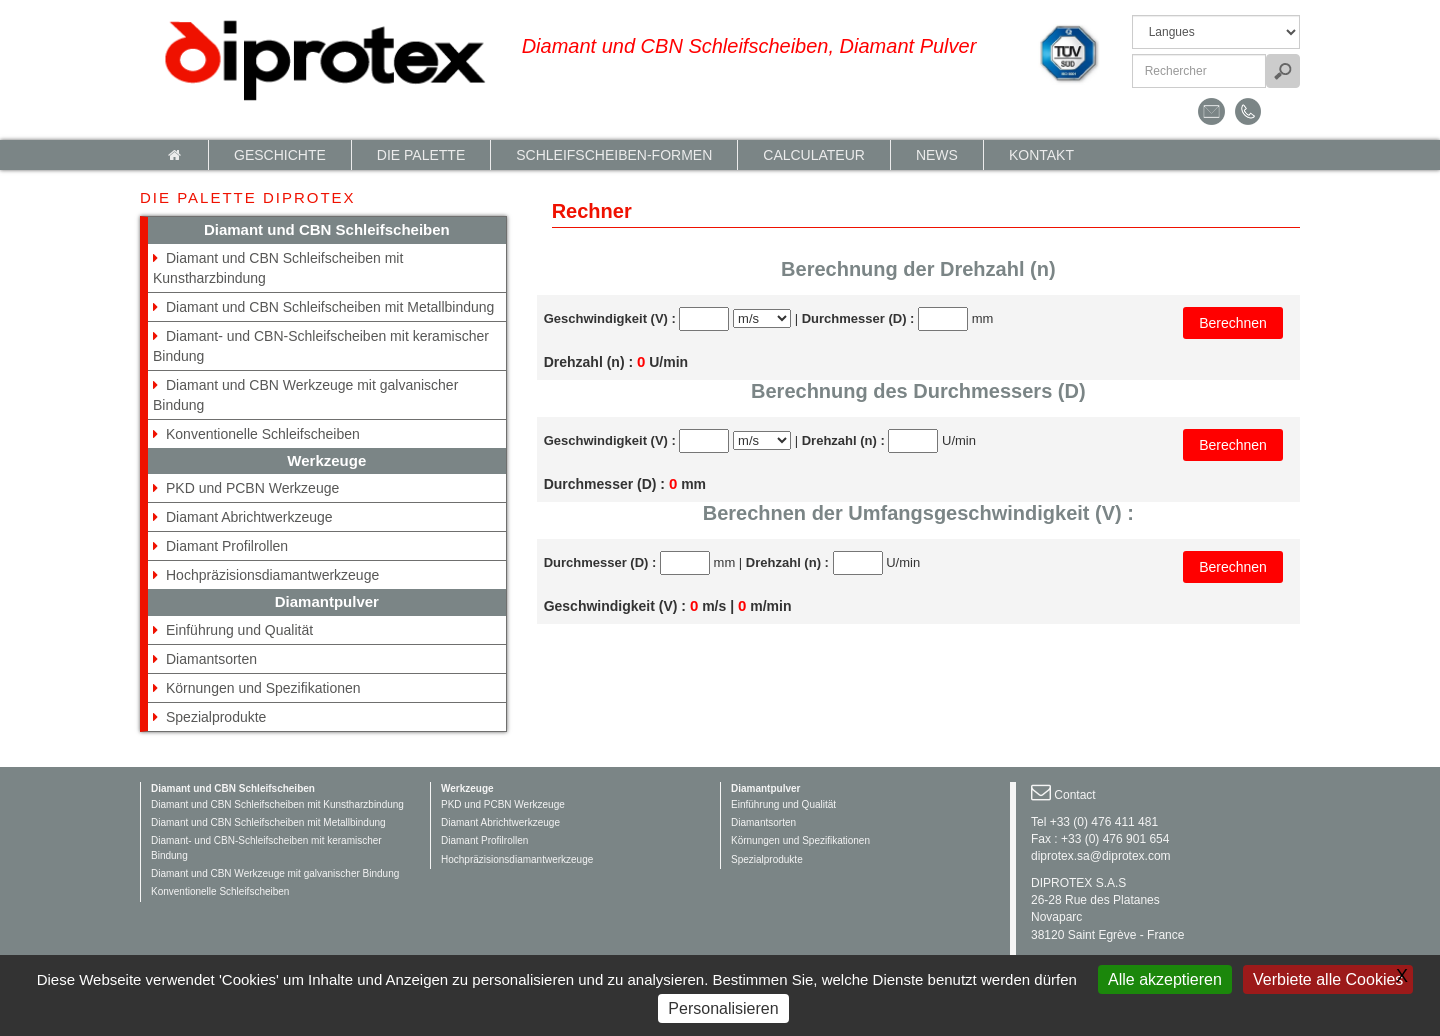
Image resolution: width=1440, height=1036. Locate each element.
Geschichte (280, 155)
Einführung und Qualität (239, 630)
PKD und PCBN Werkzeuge (252, 488)
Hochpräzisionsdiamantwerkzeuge (272, 575)
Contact (1074, 795)
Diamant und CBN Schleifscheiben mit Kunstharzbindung (277, 804)
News (937, 155)
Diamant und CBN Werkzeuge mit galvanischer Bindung (275, 873)
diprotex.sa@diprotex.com (1101, 856)
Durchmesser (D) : (858, 318)
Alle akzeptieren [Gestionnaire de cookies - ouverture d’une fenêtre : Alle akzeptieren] (1165, 979)
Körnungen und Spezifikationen (263, 688)
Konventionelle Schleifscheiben (263, 434)
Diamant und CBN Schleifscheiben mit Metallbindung (330, 307)
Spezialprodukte (216, 717)
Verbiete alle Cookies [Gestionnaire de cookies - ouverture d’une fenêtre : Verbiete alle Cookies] (1328, 979)
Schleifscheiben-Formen (614, 155)
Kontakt (1041, 155)
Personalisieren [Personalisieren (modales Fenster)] (723, 1008)
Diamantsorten (211, 659)
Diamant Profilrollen (227, 546)
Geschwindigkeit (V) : (610, 318)
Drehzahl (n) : (843, 440)
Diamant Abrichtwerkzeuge (249, 517)
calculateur (814, 155)
